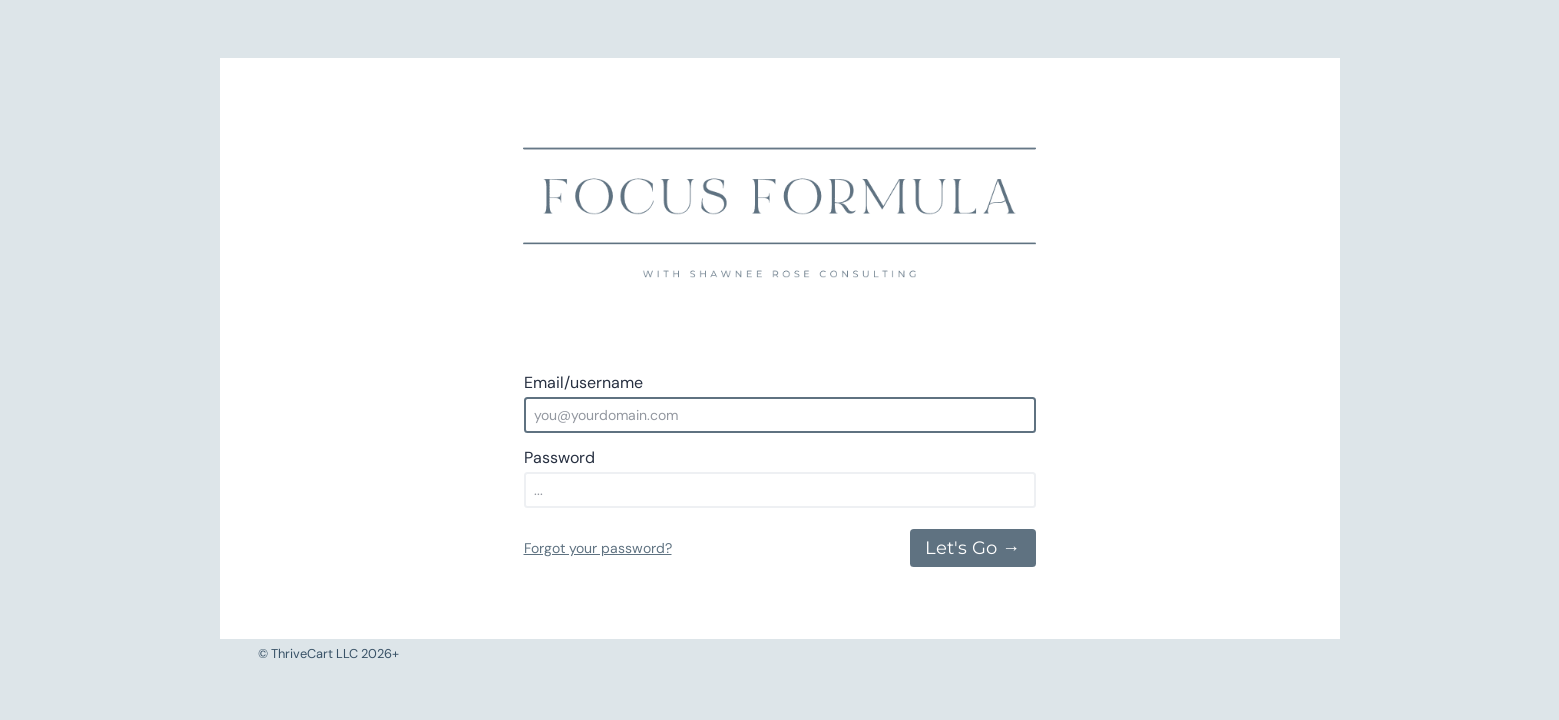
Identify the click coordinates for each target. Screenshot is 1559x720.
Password (559, 457)
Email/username (583, 382)
